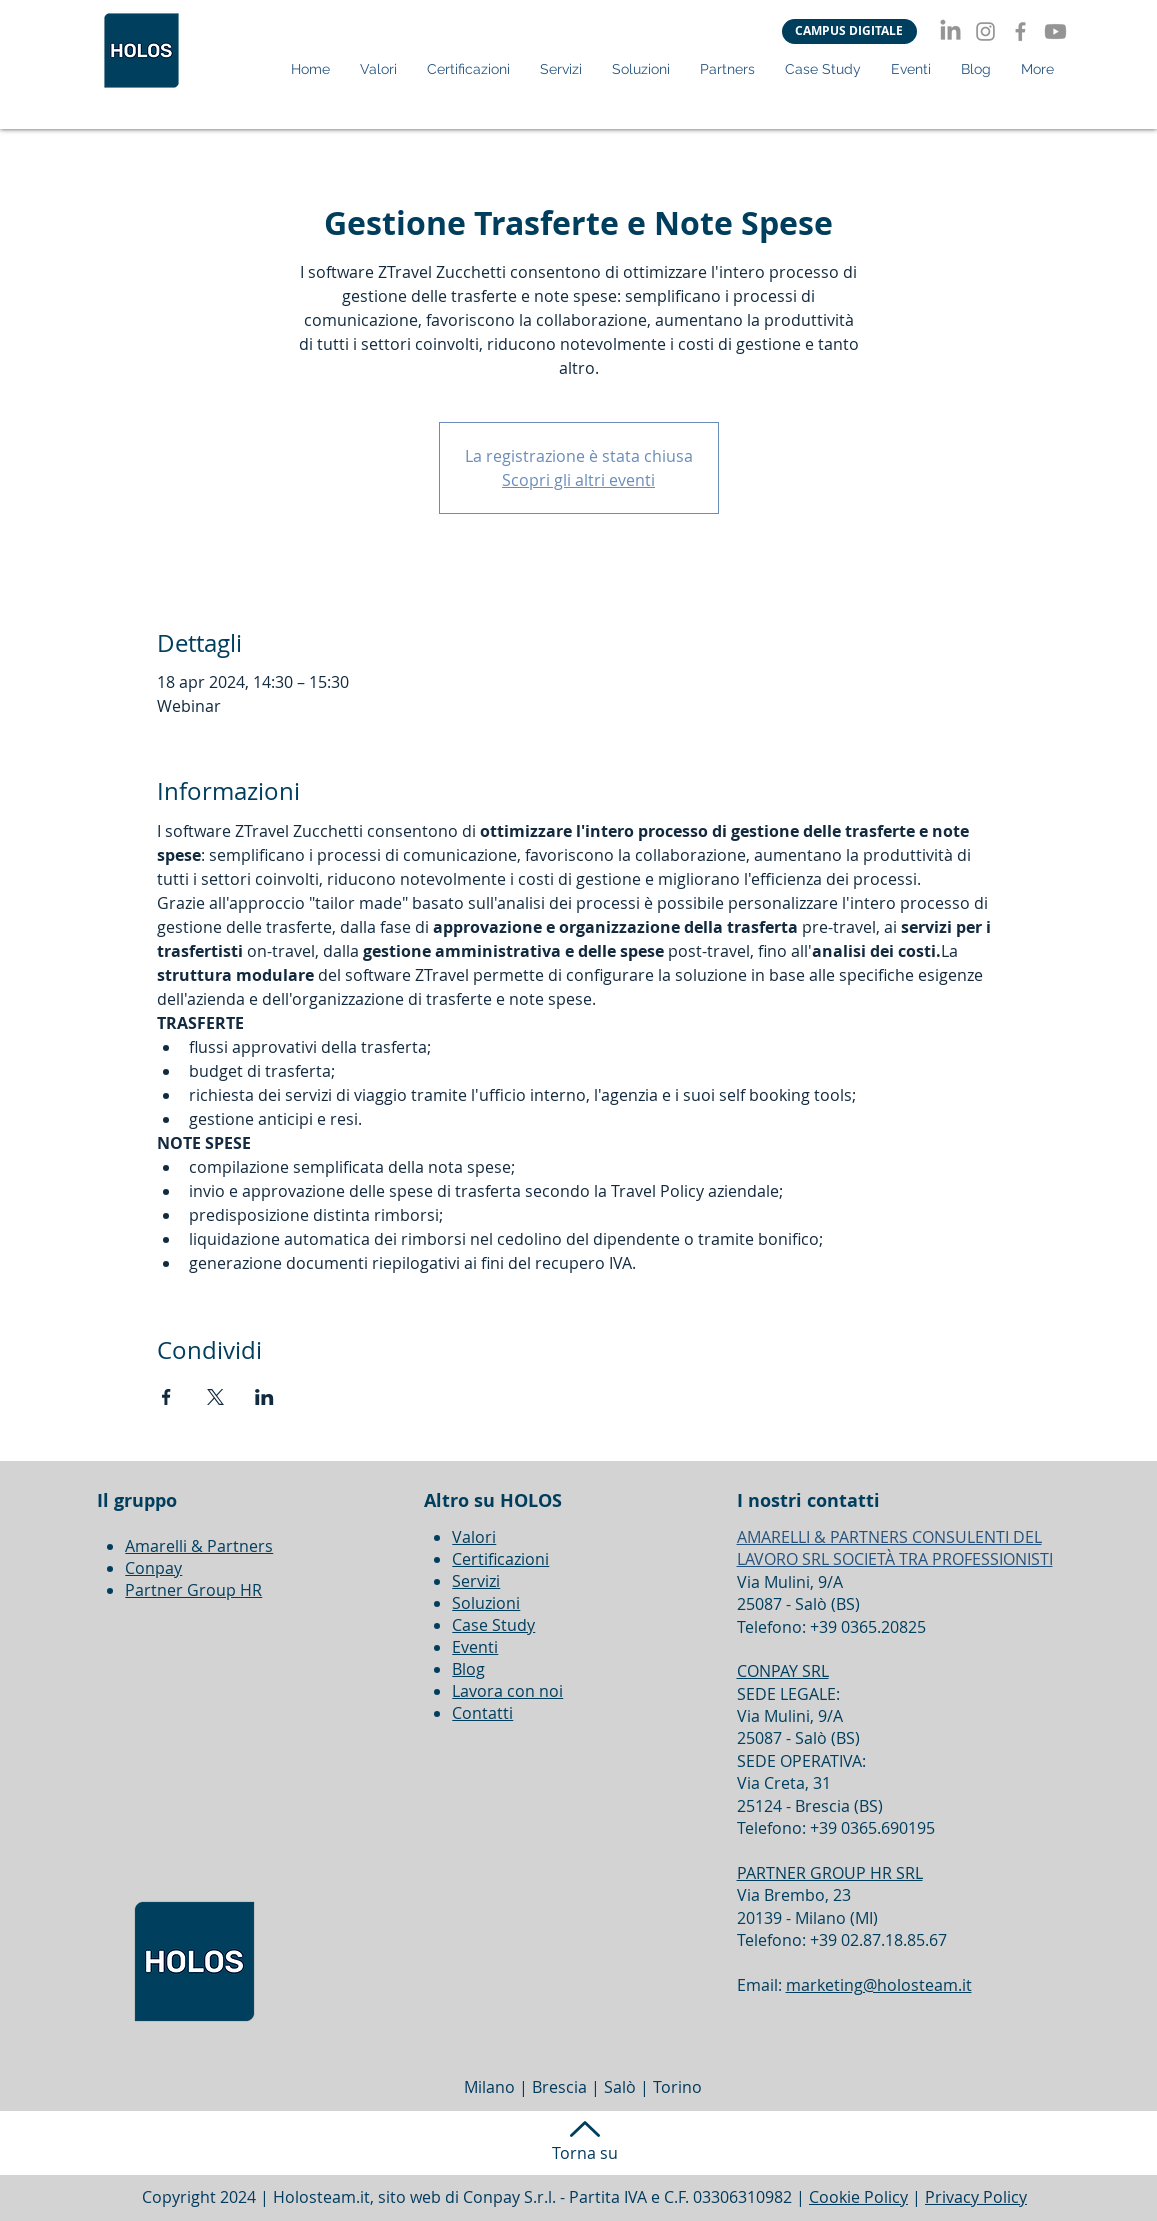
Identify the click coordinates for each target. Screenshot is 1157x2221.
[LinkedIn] (950, 31)
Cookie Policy (858, 2197)
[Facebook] (1020, 31)
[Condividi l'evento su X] (215, 1397)
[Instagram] (985, 31)
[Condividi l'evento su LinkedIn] (264, 1397)
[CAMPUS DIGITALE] (849, 31)
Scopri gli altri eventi (578, 480)
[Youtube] (1055, 31)
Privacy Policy (976, 2197)
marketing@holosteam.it (879, 1985)
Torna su (585, 2153)
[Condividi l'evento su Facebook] (166, 1397)
